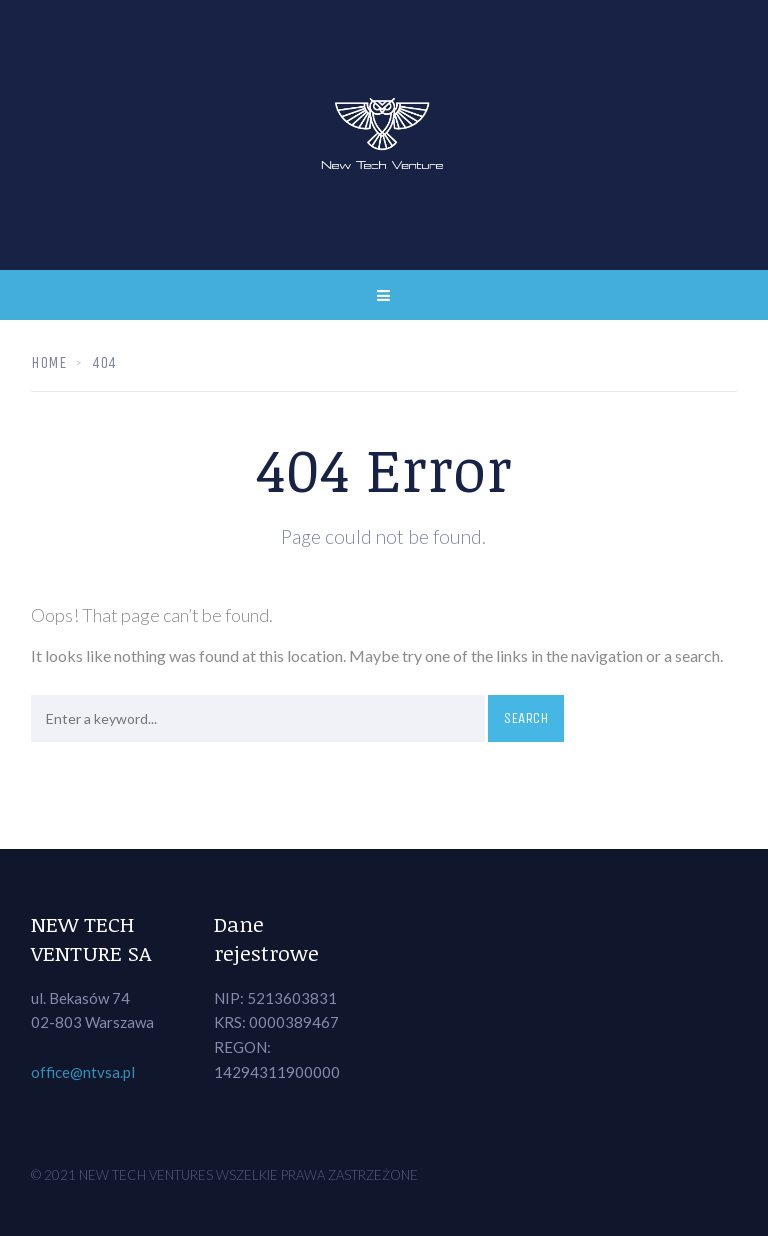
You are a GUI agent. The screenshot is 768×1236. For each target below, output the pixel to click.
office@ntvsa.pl (83, 1072)
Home (48, 362)
